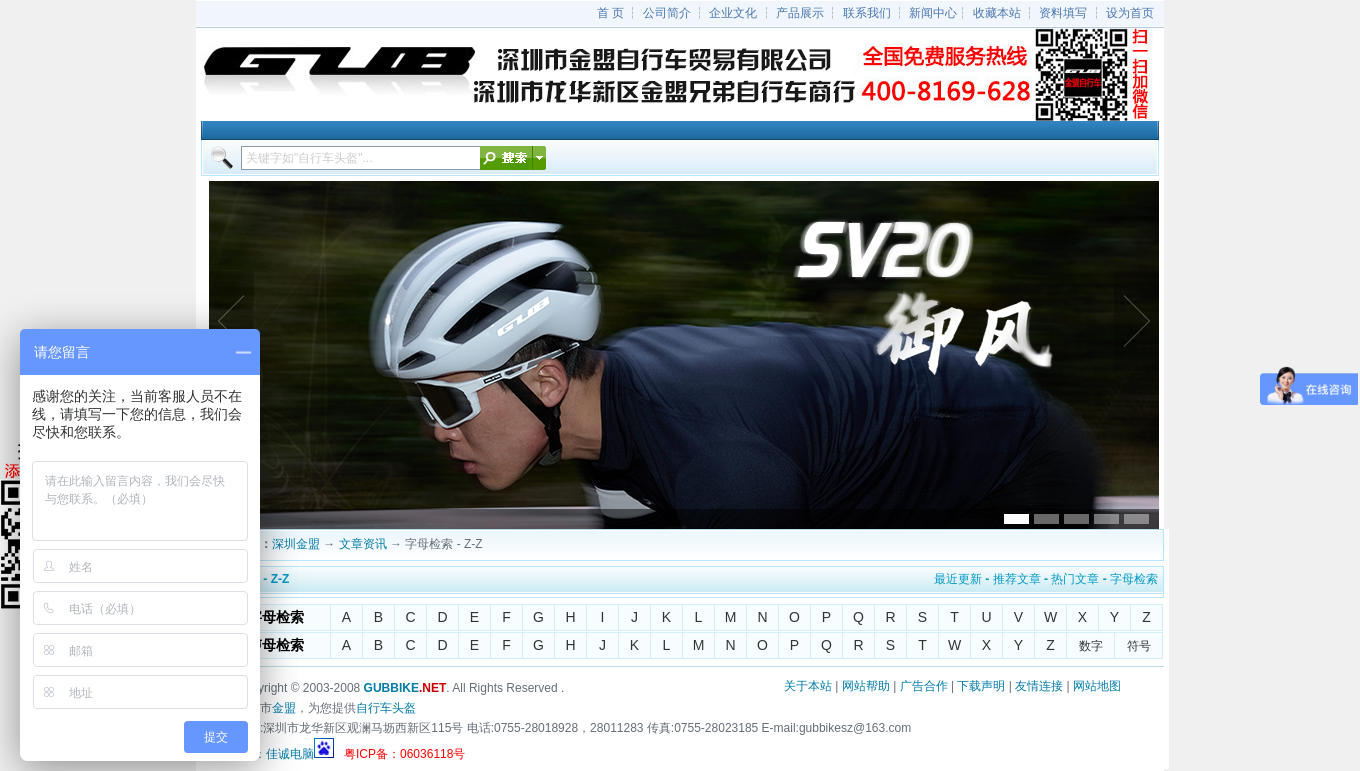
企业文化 (733, 13)
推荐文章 (1017, 579)
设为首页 (1130, 13)
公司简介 (667, 13)
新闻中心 (933, 13)
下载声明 (981, 686)
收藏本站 (997, 13)
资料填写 (1063, 13)
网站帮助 (866, 686)
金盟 (284, 708)
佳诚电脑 (290, 754)
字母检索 (1134, 579)
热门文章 (1075, 579)
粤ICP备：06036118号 (404, 754)
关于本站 (808, 686)
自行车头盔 (386, 708)
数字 (1091, 646)
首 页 (610, 13)
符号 (1139, 646)
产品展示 (800, 13)
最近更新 (958, 579)
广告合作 (924, 686)
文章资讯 (363, 544)
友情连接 (1039, 686)
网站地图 (1097, 686)
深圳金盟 (296, 544)
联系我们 (867, 13)
